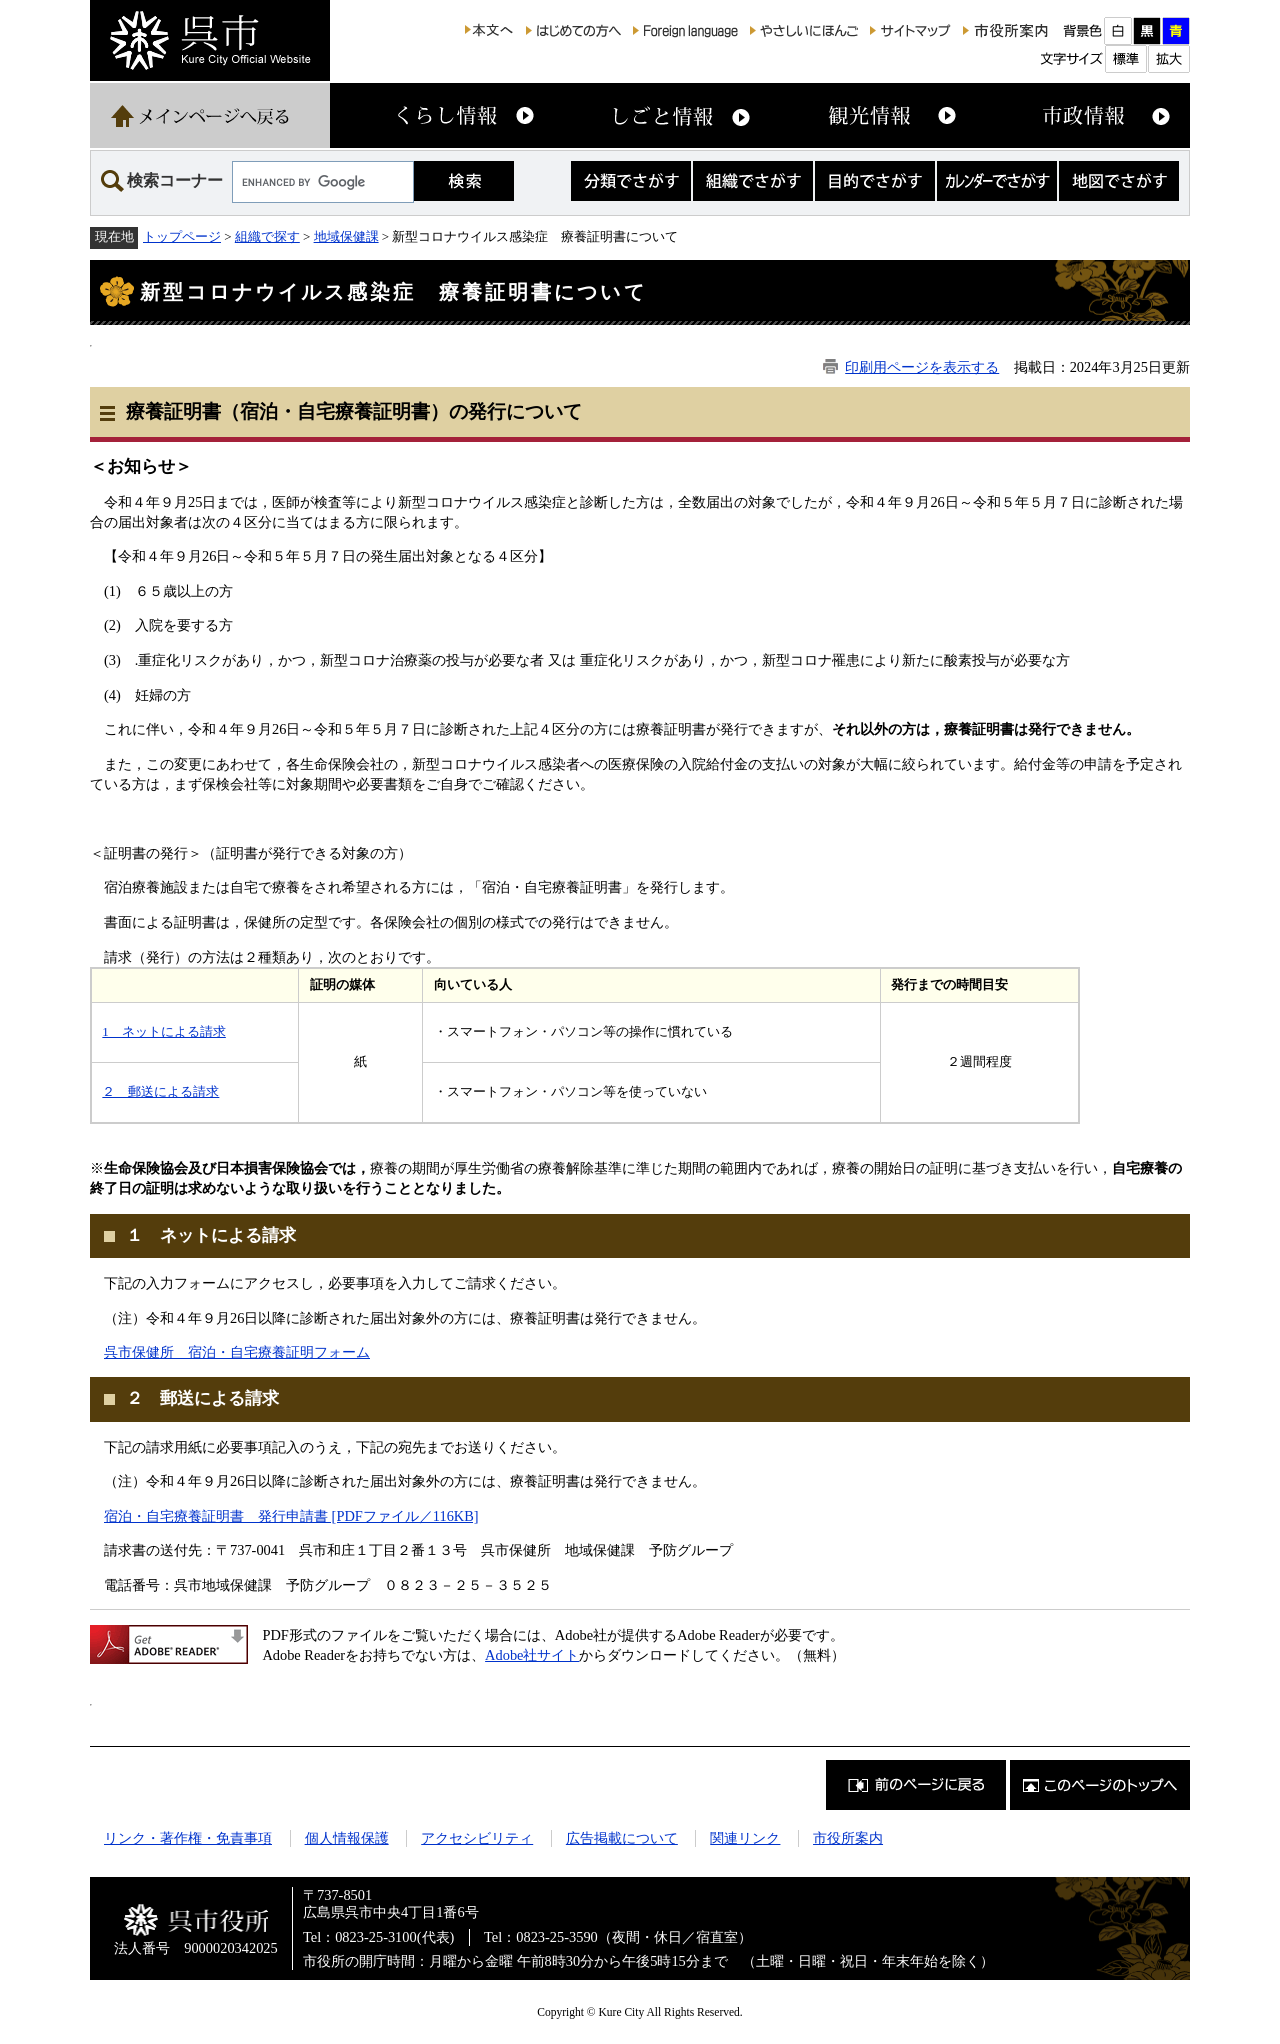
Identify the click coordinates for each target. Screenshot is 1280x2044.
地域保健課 (346, 236)
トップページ (182, 236)
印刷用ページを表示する (922, 367)
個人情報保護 (347, 1838)
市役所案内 (848, 1838)
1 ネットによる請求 (163, 1031)
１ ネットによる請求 (211, 1235)
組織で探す (267, 236)
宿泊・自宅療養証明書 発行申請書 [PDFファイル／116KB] (291, 1516)
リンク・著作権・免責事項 (188, 1838)
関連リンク (745, 1838)
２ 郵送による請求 (160, 1091)
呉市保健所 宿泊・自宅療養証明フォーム (237, 1352)
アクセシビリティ (477, 1838)
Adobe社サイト (532, 1655)
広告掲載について (622, 1838)
